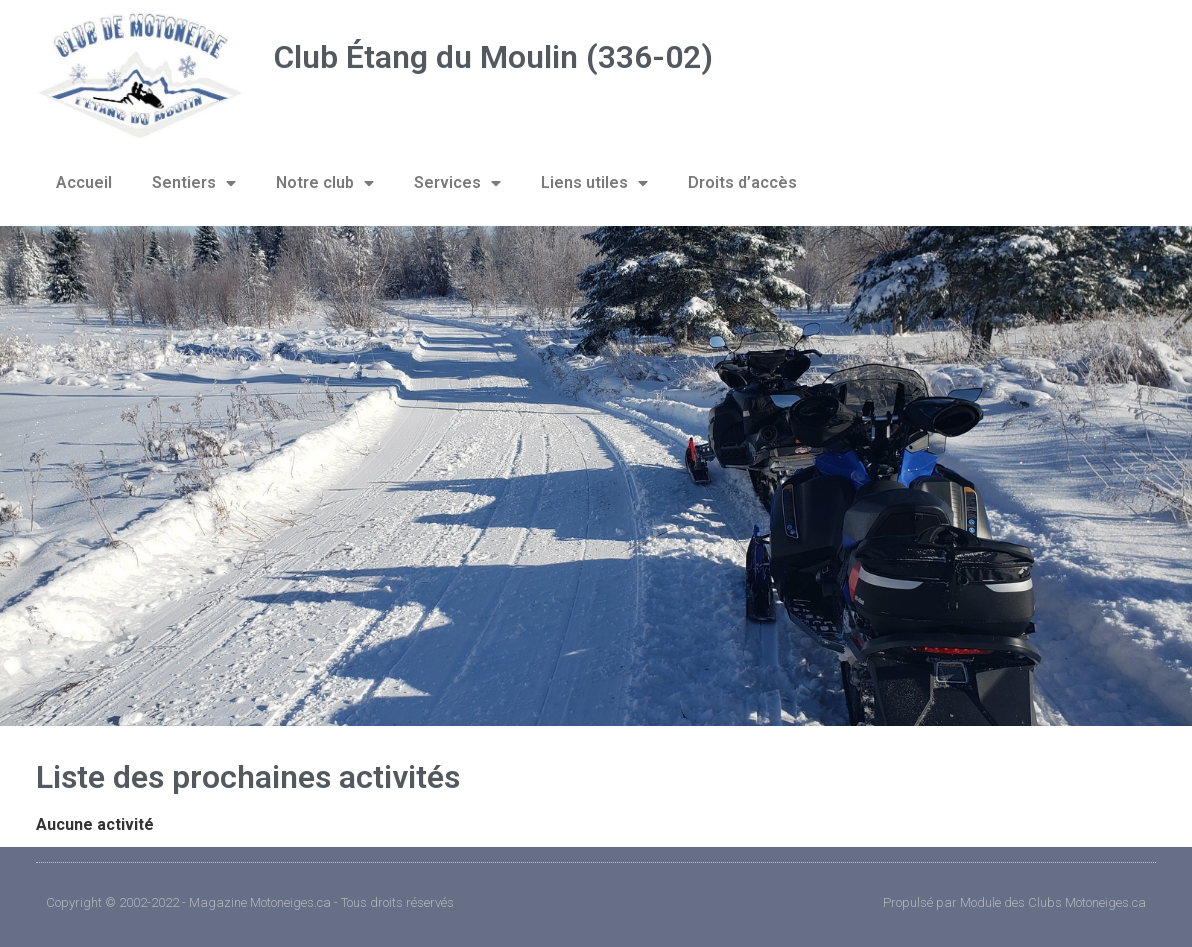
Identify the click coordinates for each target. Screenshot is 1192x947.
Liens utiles (594, 183)
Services (457, 183)
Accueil (84, 182)
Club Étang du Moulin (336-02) (493, 57)
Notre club (325, 183)
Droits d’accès (742, 182)
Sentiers (194, 183)
